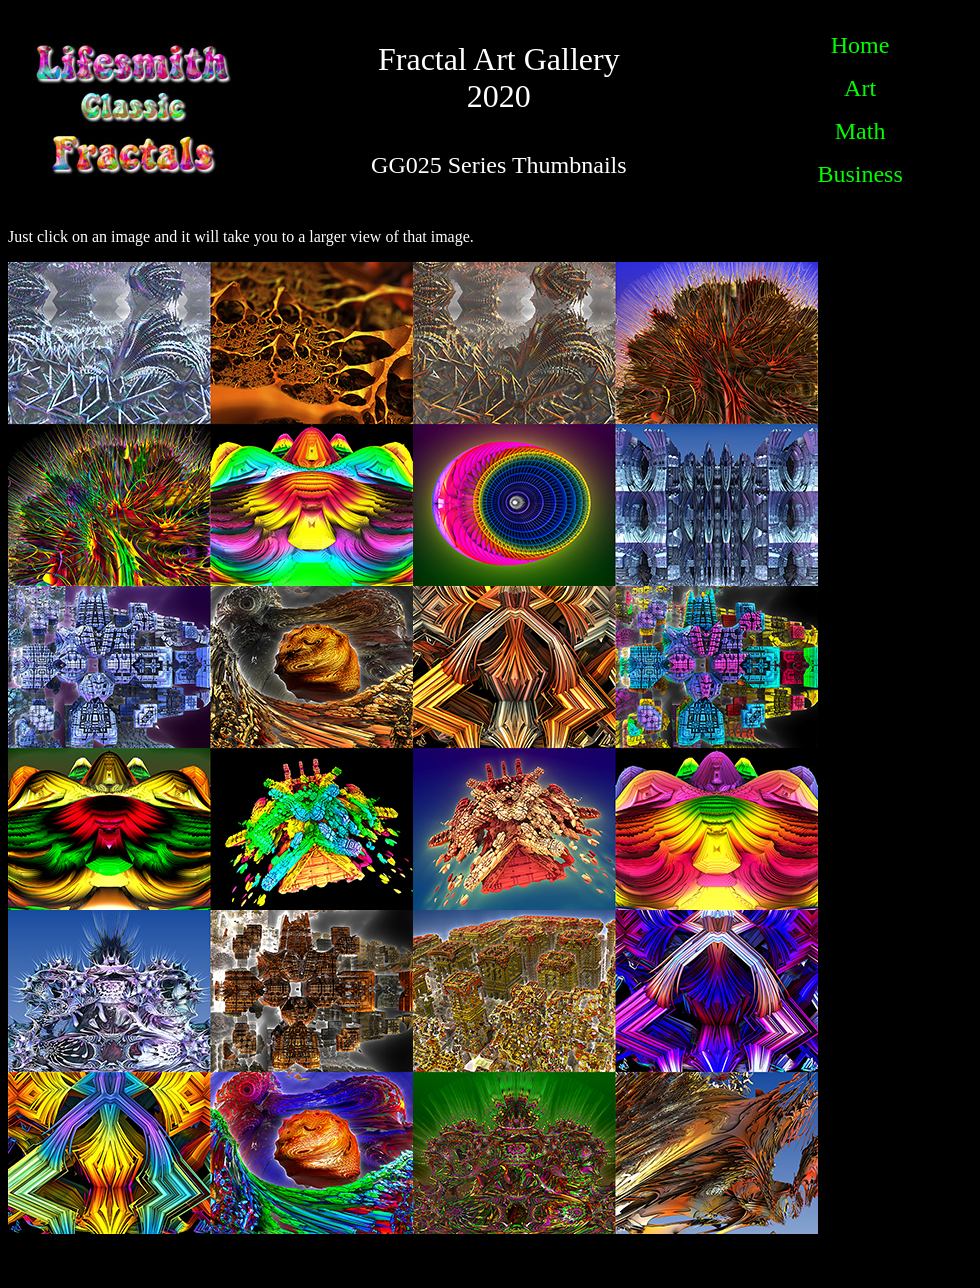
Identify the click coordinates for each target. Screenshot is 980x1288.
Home (860, 45)
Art (860, 88)
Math (860, 131)
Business (859, 174)
